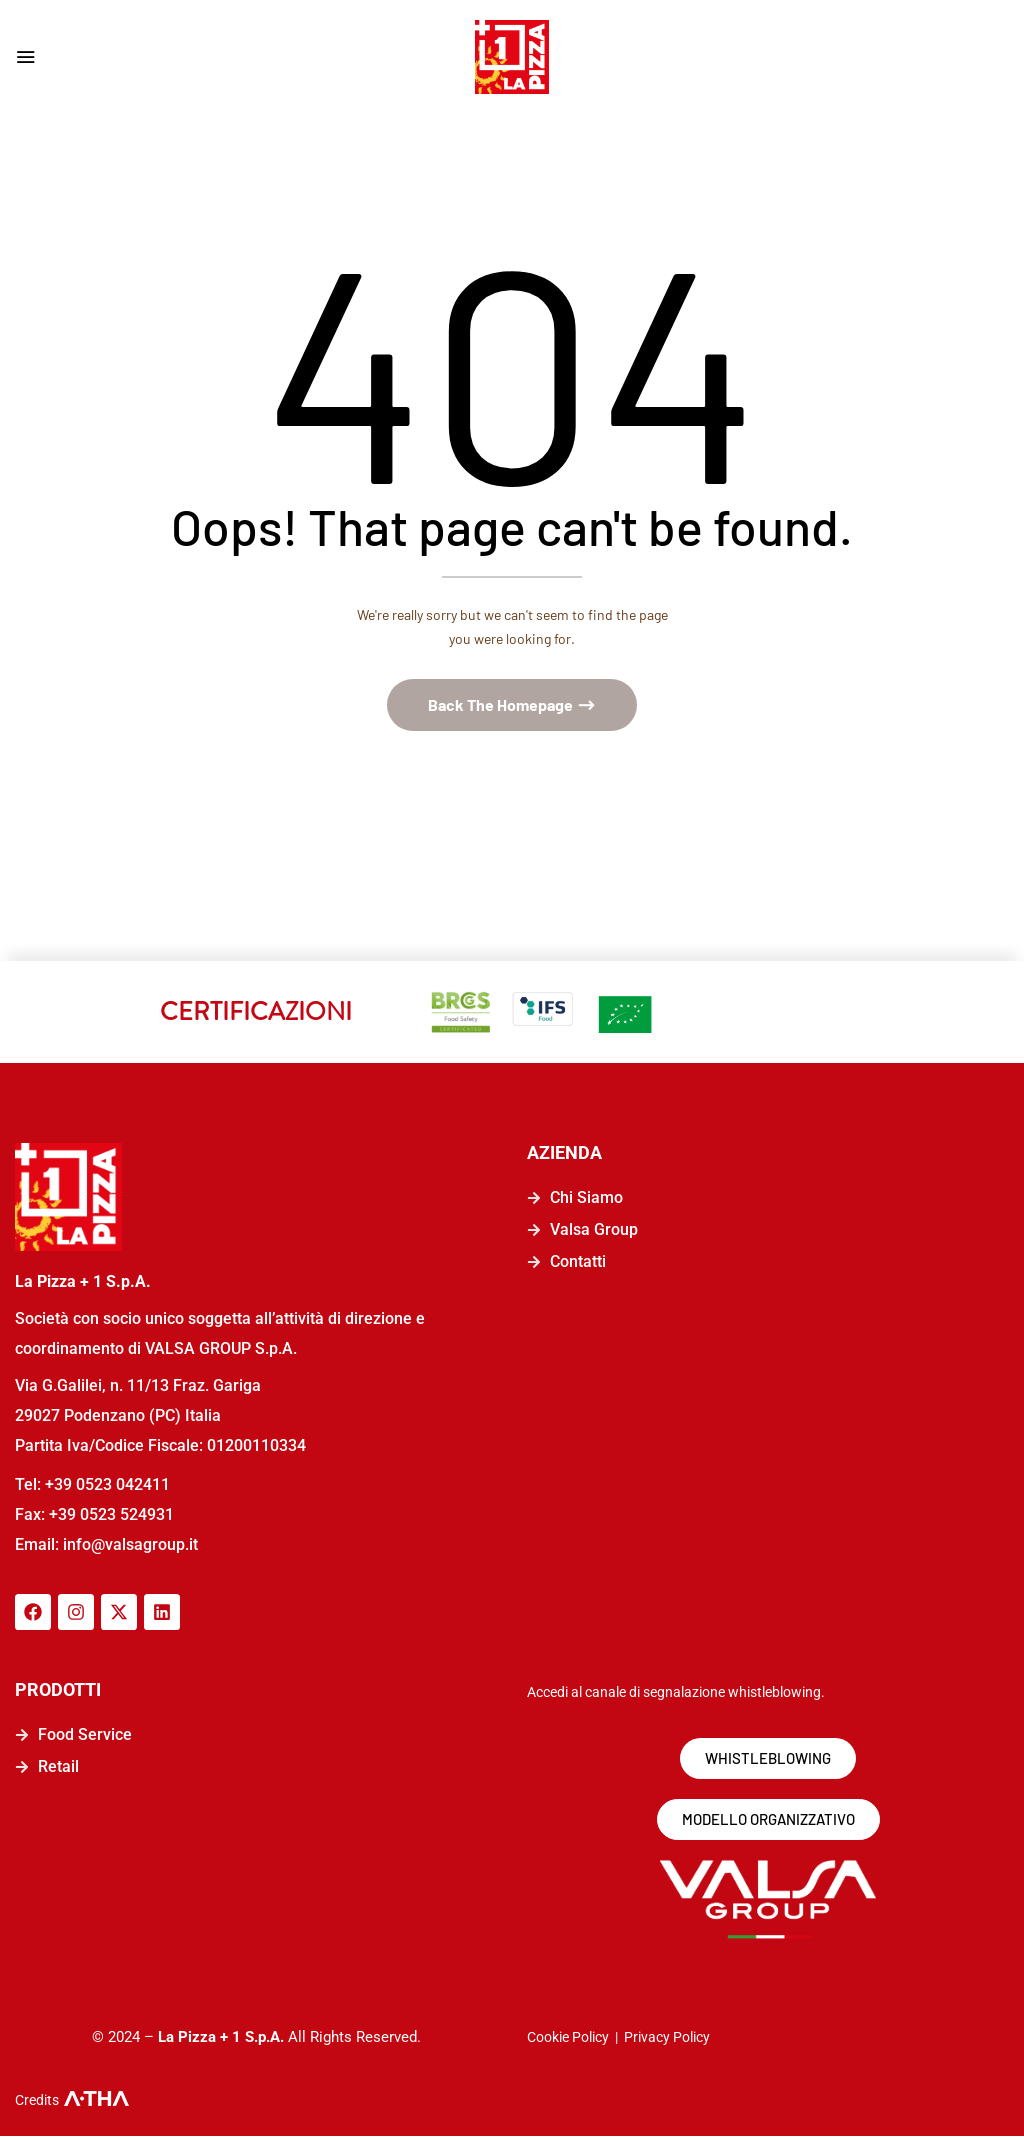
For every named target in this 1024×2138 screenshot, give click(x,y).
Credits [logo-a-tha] (37, 2102)
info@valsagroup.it (128, 1545)
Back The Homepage (502, 706)
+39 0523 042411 (107, 1485)
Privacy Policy (667, 2039)
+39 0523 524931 (111, 1515)
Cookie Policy (568, 2039)
